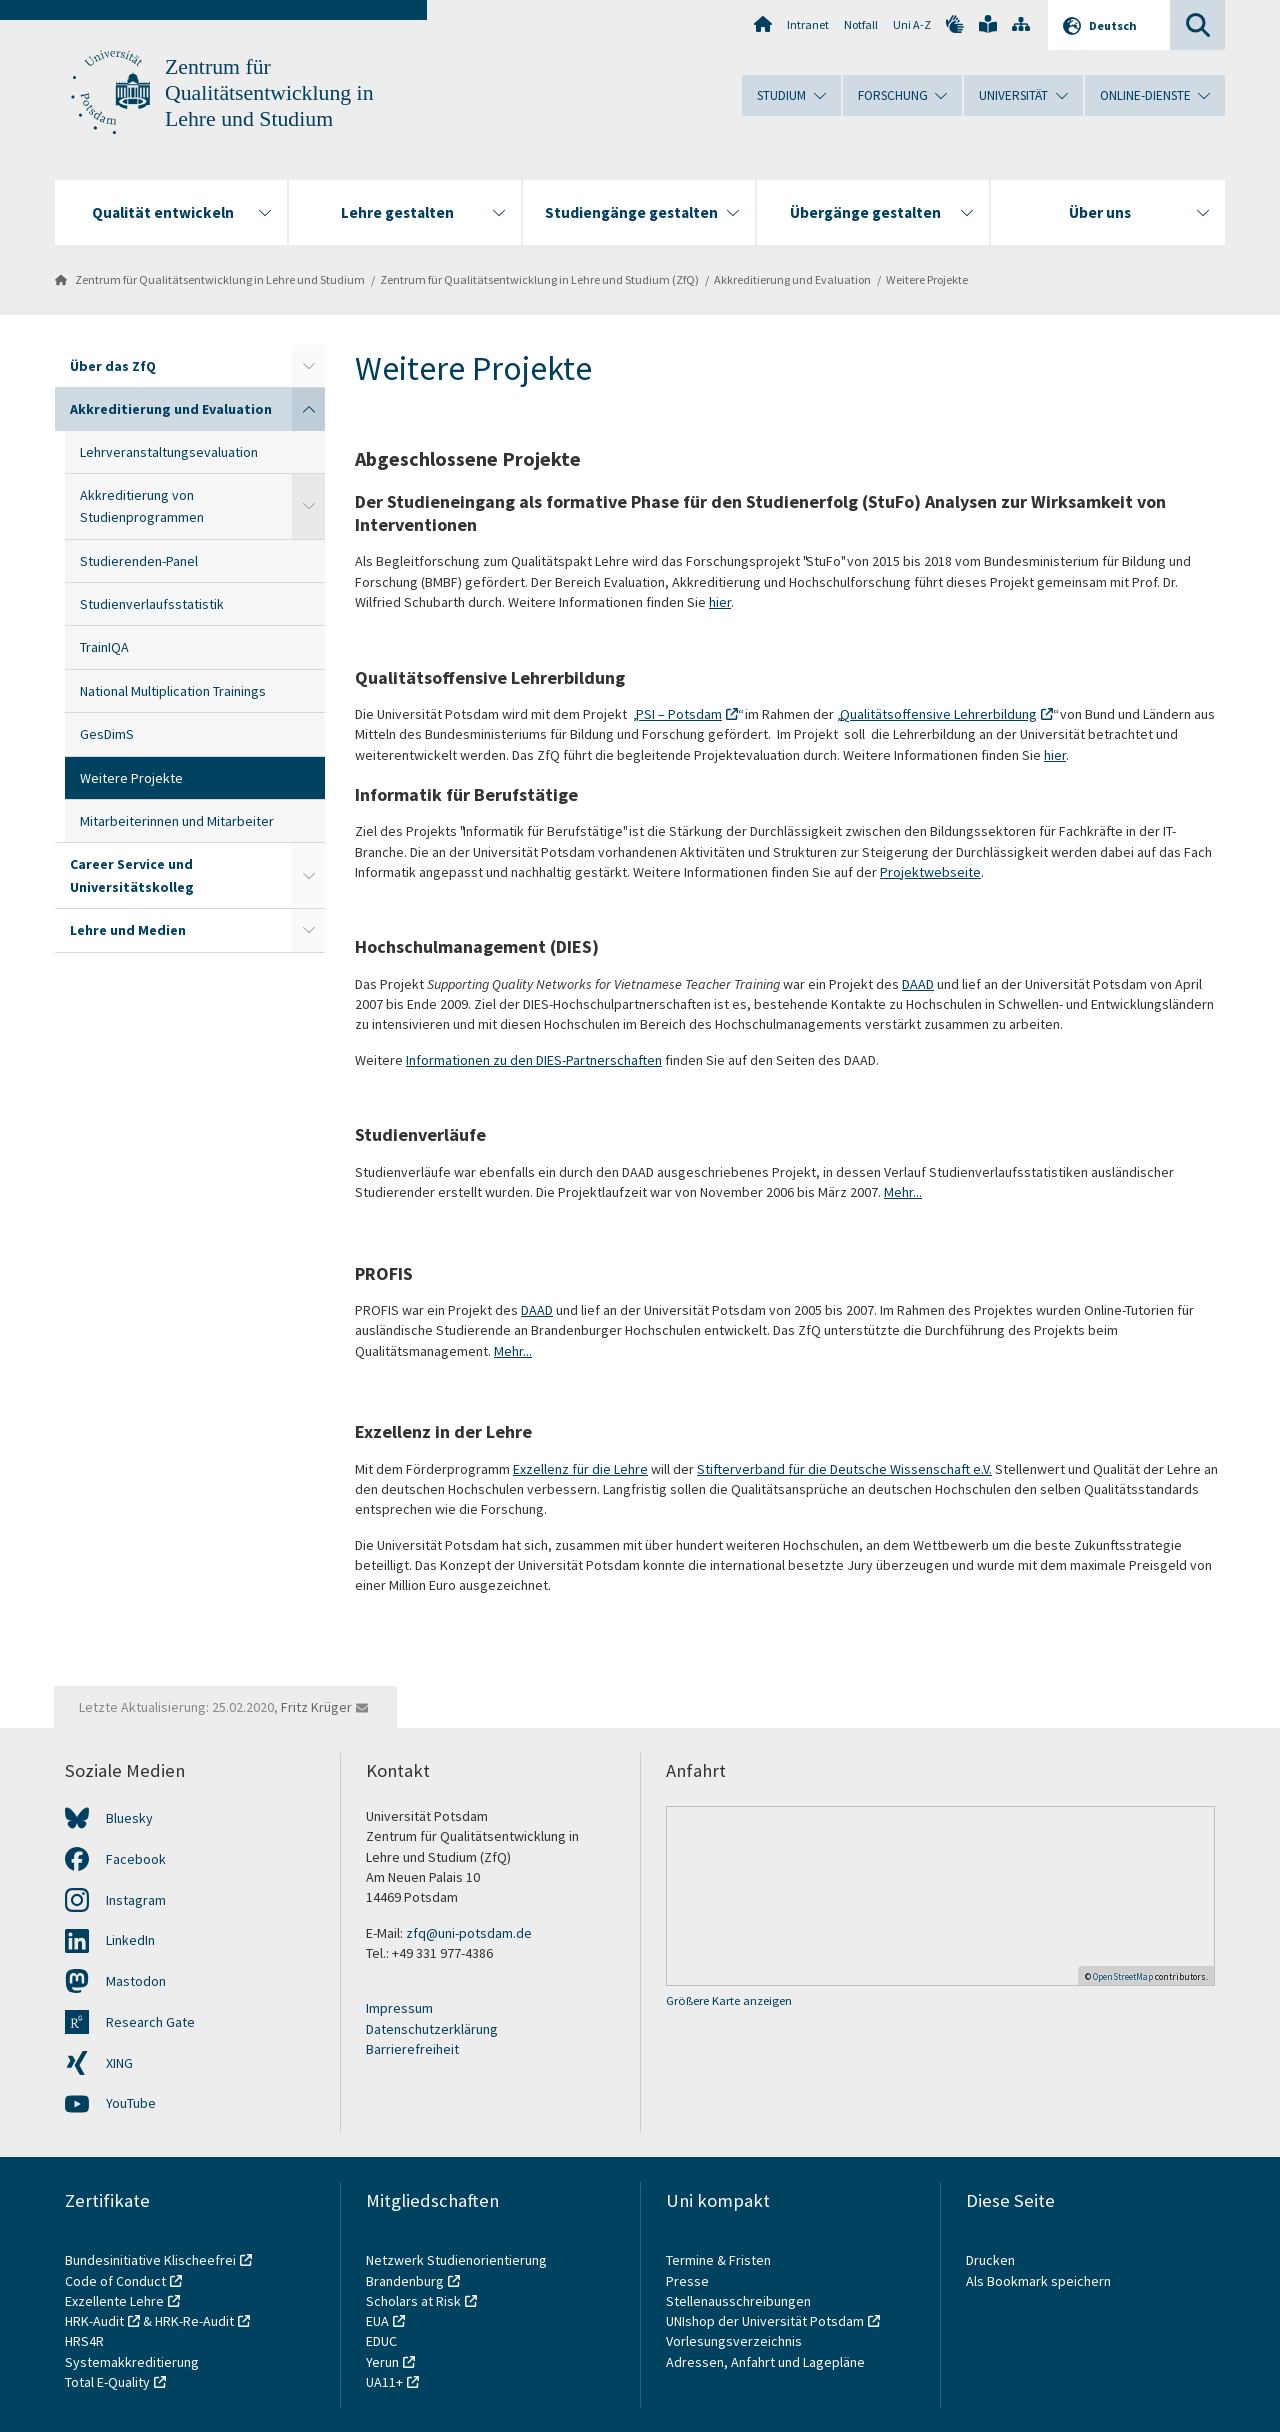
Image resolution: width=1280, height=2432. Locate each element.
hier (720, 602)
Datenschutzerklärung (432, 2029)
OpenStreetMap (1123, 1976)
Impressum (399, 2008)
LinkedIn (130, 1940)
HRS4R (84, 2341)
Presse (689, 2281)
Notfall (861, 24)
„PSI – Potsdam (677, 714)
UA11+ (384, 2382)
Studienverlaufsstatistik (152, 604)
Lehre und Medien (128, 930)
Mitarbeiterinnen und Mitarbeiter (177, 821)
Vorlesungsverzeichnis (735, 2341)
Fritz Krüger (316, 1707)
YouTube (131, 2103)
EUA (377, 2321)
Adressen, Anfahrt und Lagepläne (765, 2362)
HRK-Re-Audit (194, 2321)
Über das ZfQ (113, 366)
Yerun (382, 2362)
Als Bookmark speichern (1038, 2281)
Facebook (136, 1859)
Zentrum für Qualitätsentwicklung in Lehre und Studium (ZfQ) (539, 279)
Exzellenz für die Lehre (580, 1469)
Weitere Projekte (927, 279)
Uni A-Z (912, 24)
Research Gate (150, 2022)
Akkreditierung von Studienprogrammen (142, 506)
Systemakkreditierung (132, 2362)
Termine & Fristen (720, 2260)
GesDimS (107, 734)
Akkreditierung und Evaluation (792, 279)
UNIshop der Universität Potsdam (765, 2321)
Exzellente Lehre (114, 2301)
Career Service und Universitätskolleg (132, 875)
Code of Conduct (115, 2281)
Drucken (990, 2260)
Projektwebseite (930, 872)
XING (119, 2063)
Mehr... (903, 1192)
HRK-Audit (94, 2321)
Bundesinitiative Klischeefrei (150, 2260)
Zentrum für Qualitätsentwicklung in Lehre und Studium (269, 93)
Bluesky (129, 1818)
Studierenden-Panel (139, 561)
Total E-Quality (107, 2382)
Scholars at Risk (413, 2301)
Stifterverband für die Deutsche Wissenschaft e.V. (844, 1469)
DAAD (918, 984)
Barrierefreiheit (412, 2049)
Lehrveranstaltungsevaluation (169, 452)
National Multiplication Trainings (173, 691)
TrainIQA (104, 647)
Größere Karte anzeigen (729, 2000)
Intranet (808, 24)
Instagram (136, 1900)
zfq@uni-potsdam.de (469, 1933)
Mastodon (136, 1981)
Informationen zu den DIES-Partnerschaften (534, 1060)
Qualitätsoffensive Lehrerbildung (938, 714)
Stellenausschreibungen (738, 2301)
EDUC (381, 2341)
